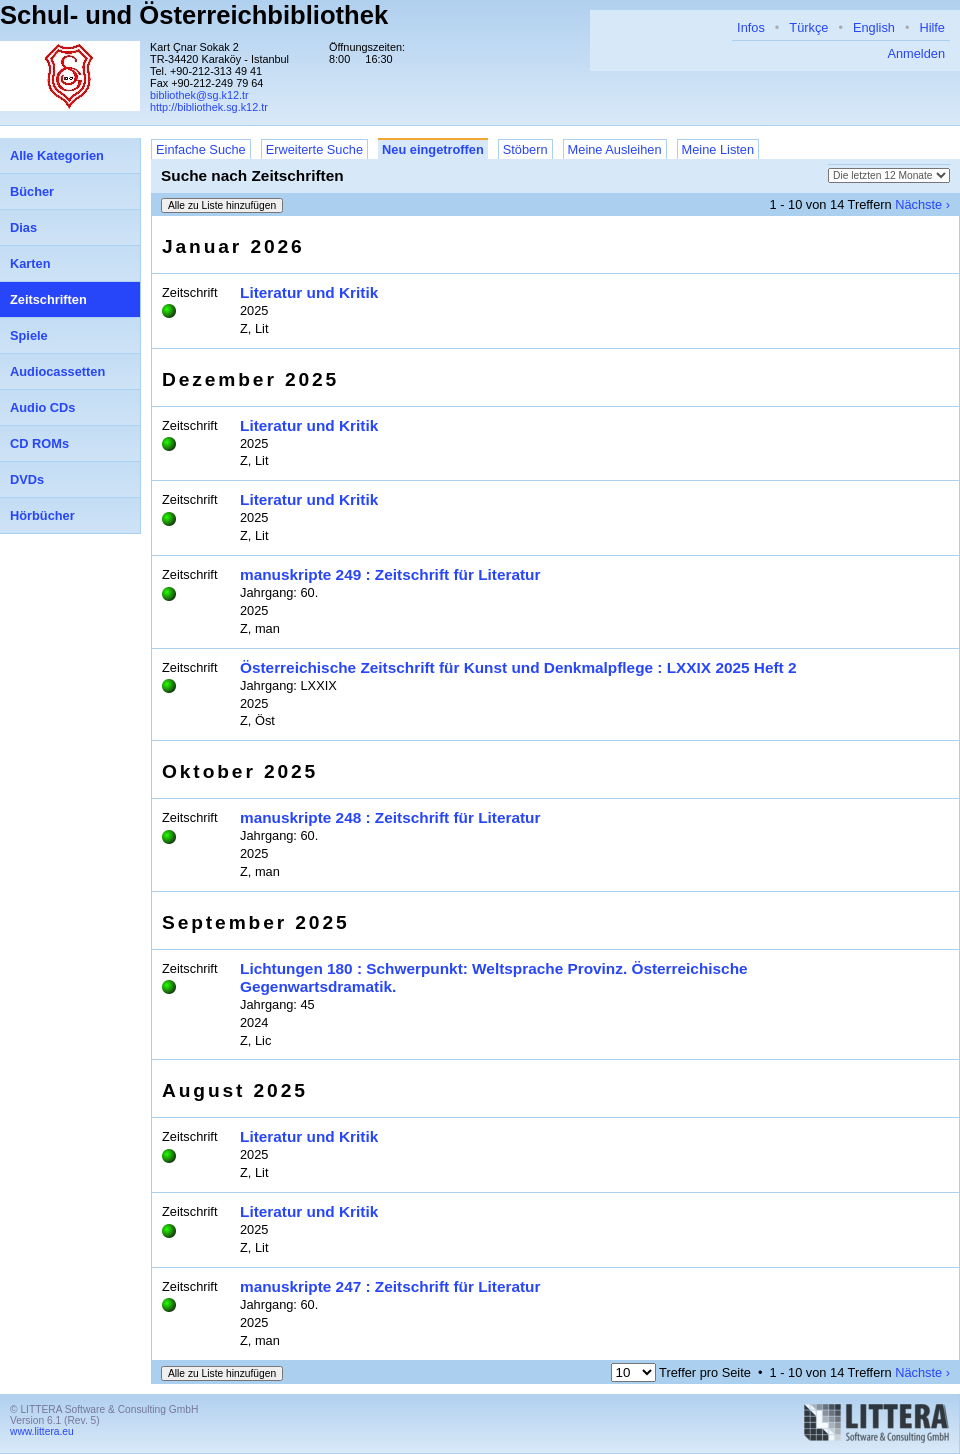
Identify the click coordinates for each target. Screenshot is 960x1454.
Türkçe (808, 27)
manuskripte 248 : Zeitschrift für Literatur (390, 817)
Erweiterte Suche (314, 149)
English (874, 27)
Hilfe (932, 27)
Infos (751, 27)
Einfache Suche (201, 149)
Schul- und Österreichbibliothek (194, 15)
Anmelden (916, 53)
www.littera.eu (42, 1431)
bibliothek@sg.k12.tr (199, 95)
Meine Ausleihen (615, 149)
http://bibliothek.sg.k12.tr (209, 107)
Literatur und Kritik (309, 292)
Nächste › (922, 204)
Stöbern (525, 149)
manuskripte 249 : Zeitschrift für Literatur (390, 574)
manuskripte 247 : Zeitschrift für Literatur (390, 1286)
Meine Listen (718, 149)
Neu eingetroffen (433, 149)
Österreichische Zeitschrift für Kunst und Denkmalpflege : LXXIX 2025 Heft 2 (518, 667)
